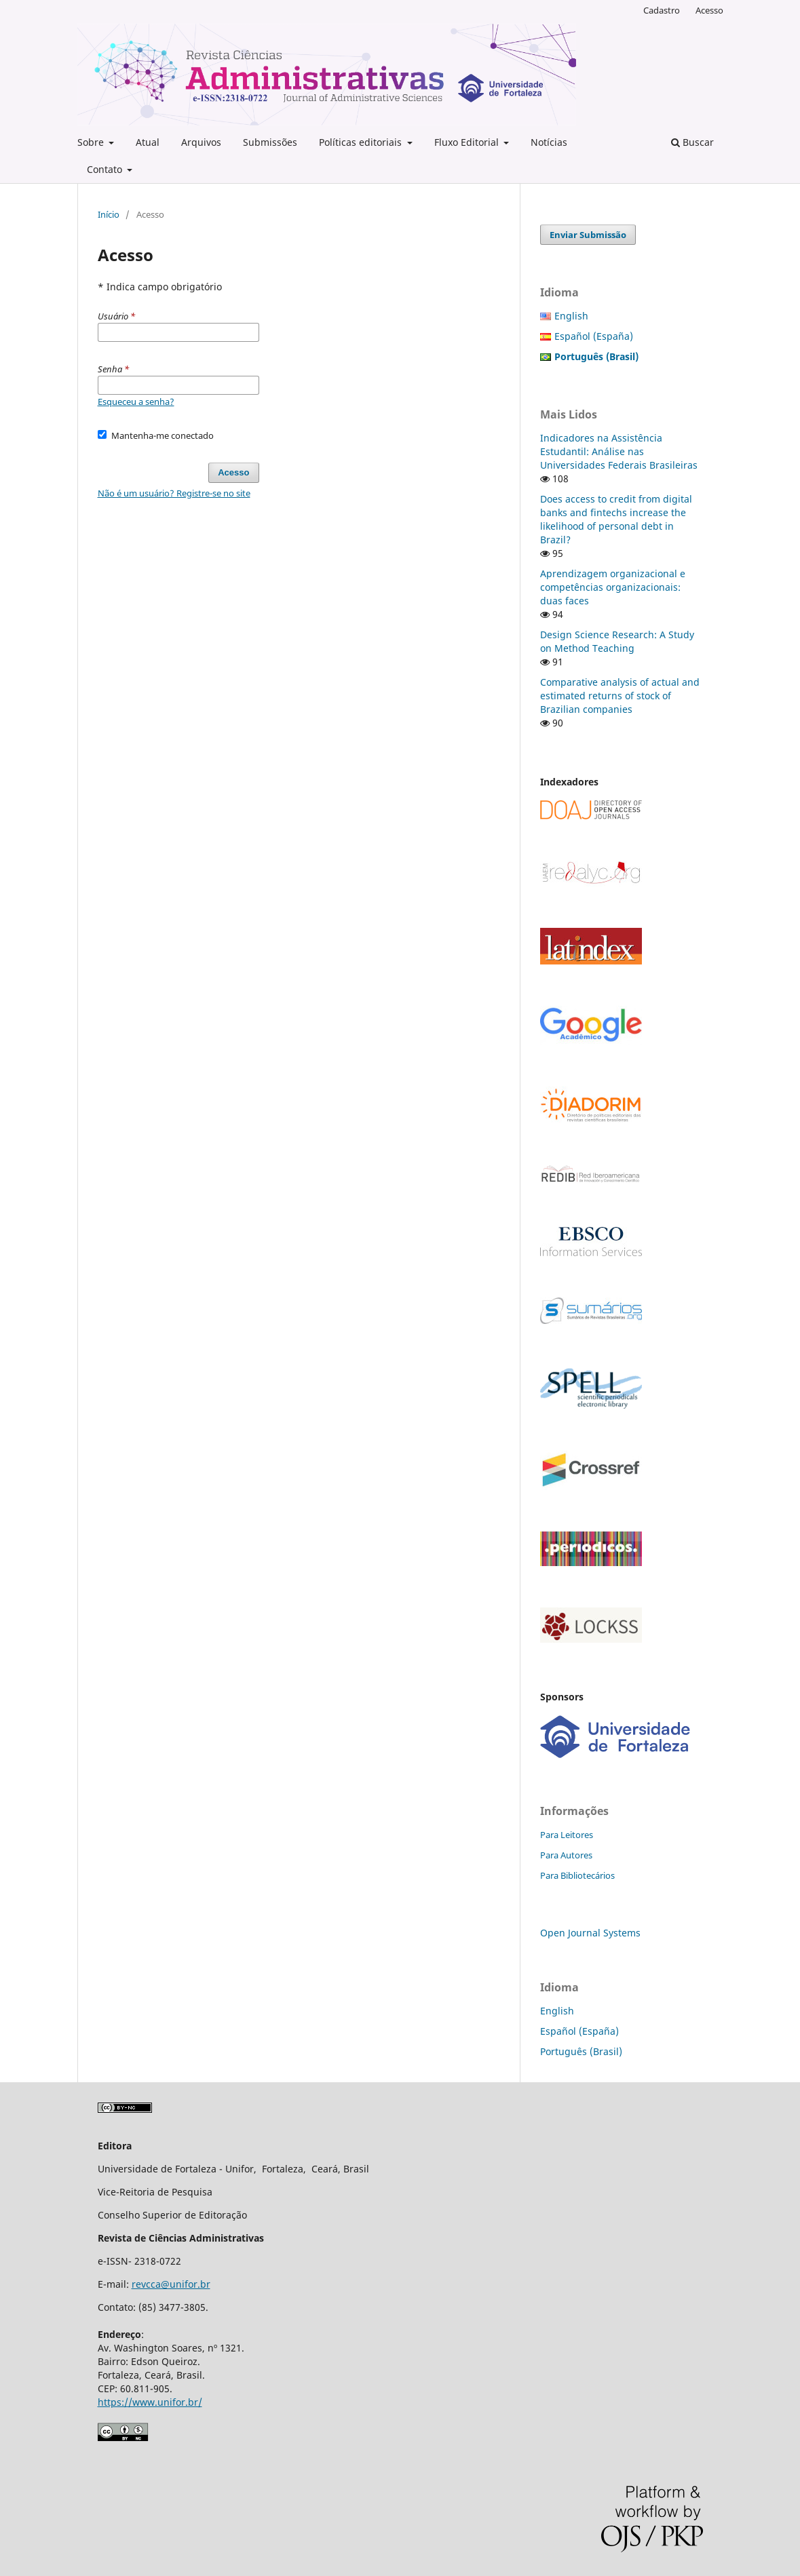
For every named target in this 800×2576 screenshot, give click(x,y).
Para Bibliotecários (577, 1875)
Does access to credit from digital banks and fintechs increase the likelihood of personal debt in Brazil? (616, 519)
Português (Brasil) (581, 2051)
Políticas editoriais (361, 142)
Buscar (692, 142)
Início (108, 214)
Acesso (709, 10)
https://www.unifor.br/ (150, 2402)
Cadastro (661, 10)
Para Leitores (566, 1835)
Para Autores (566, 1855)
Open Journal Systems (590, 1932)
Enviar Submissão (588, 235)
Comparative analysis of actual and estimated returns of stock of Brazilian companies (620, 696)
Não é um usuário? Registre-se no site (174, 493)
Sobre (92, 142)
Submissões (270, 142)
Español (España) (593, 336)
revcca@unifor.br (171, 2284)
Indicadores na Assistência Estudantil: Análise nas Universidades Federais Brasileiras (619, 451)
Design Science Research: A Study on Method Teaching (617, 641)
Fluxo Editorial (467, 142)
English (571, 315)
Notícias (549, 142)
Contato (106, 169)
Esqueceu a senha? (136, 401)
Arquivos (201, 142)
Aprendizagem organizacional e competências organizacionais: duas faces (612, 587)
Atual (147, 142)
